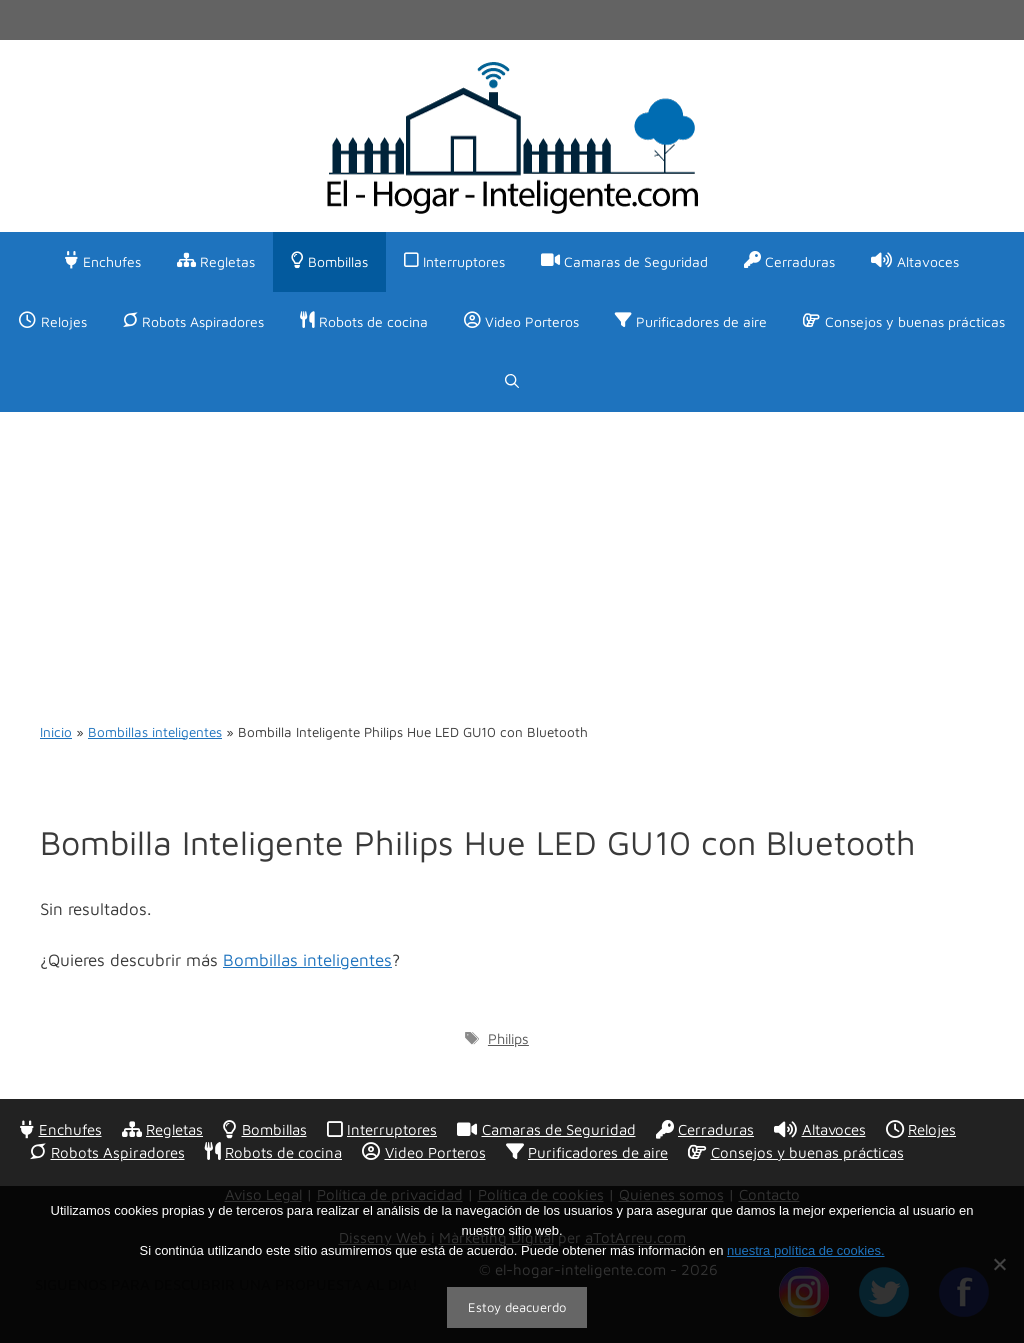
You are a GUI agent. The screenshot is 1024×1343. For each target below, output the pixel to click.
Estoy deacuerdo (517, 1307)
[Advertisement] (512, 562)
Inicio (56, 732)
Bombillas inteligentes (155, 732)
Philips (508, 1038)
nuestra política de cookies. (806, 1250)
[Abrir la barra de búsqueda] (512, 382)
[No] (999, 1264)
